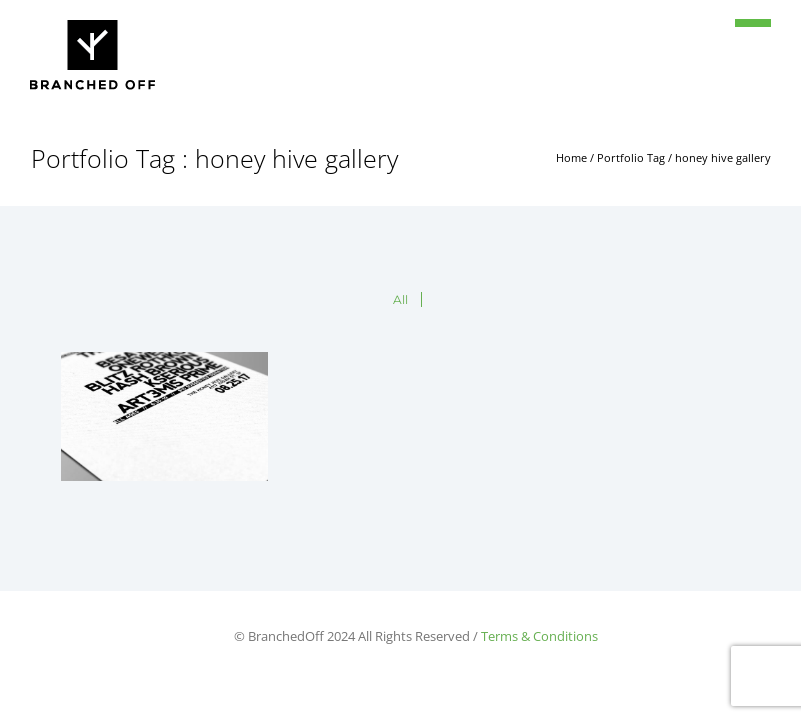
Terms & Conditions (539, 636)
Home (571, 157)
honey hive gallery (723, 157)
